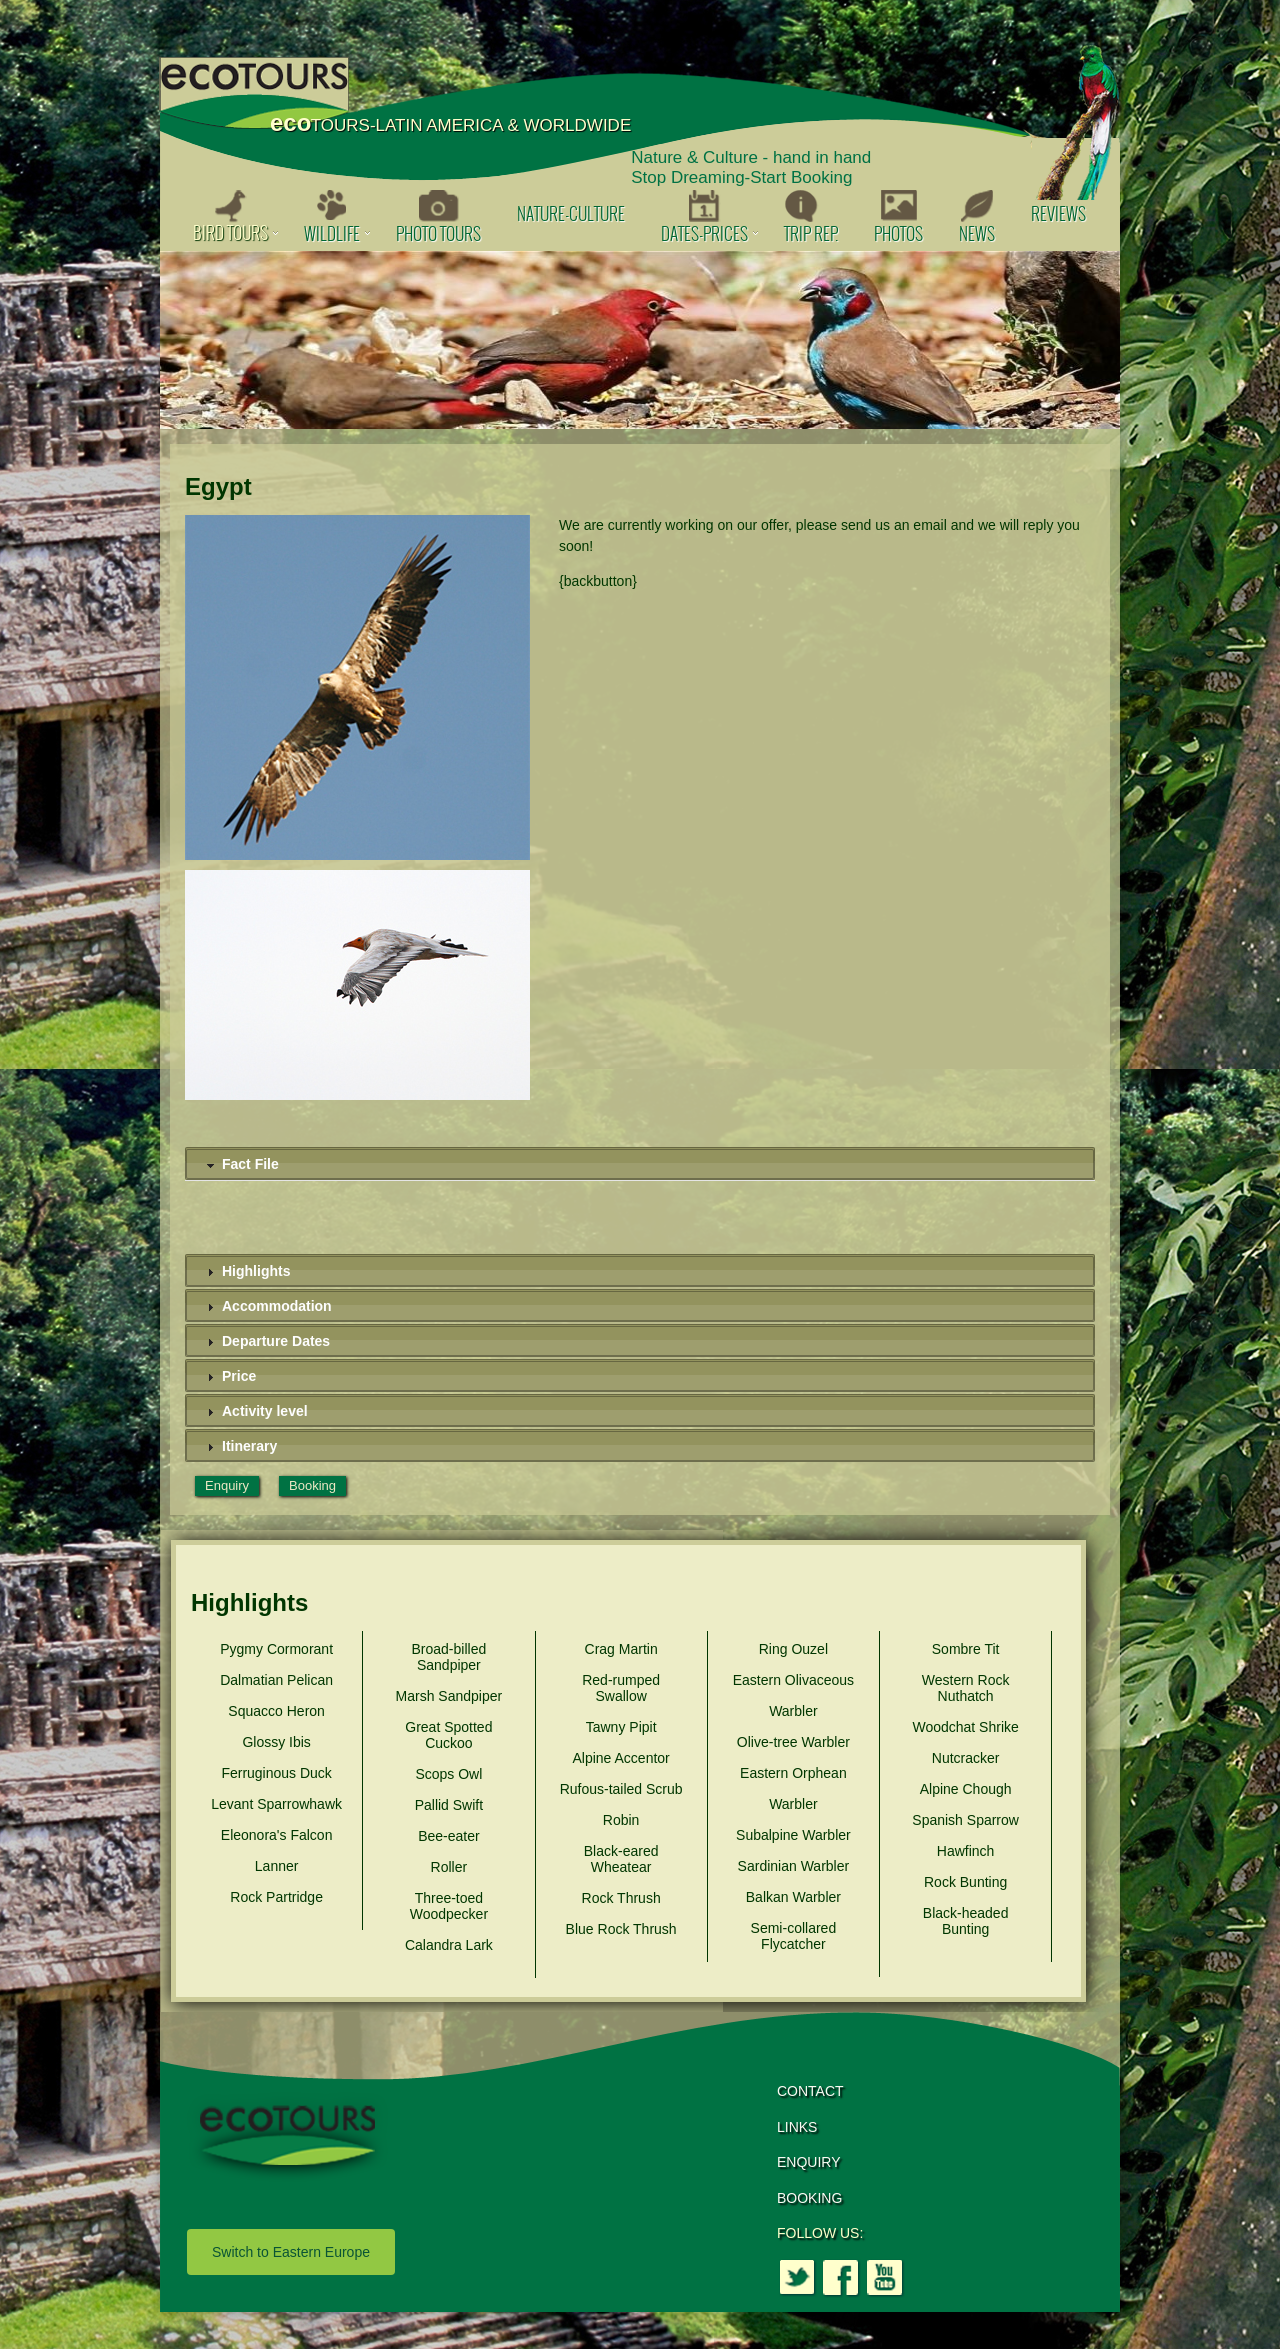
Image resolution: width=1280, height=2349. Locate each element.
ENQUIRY (809, 2162)
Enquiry (227, 1485)
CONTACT (810, 2091)
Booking (312, 1485)
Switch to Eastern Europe (291, 2252)
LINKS (797, 2127)
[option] (640, 340)
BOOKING (809, 2198)
